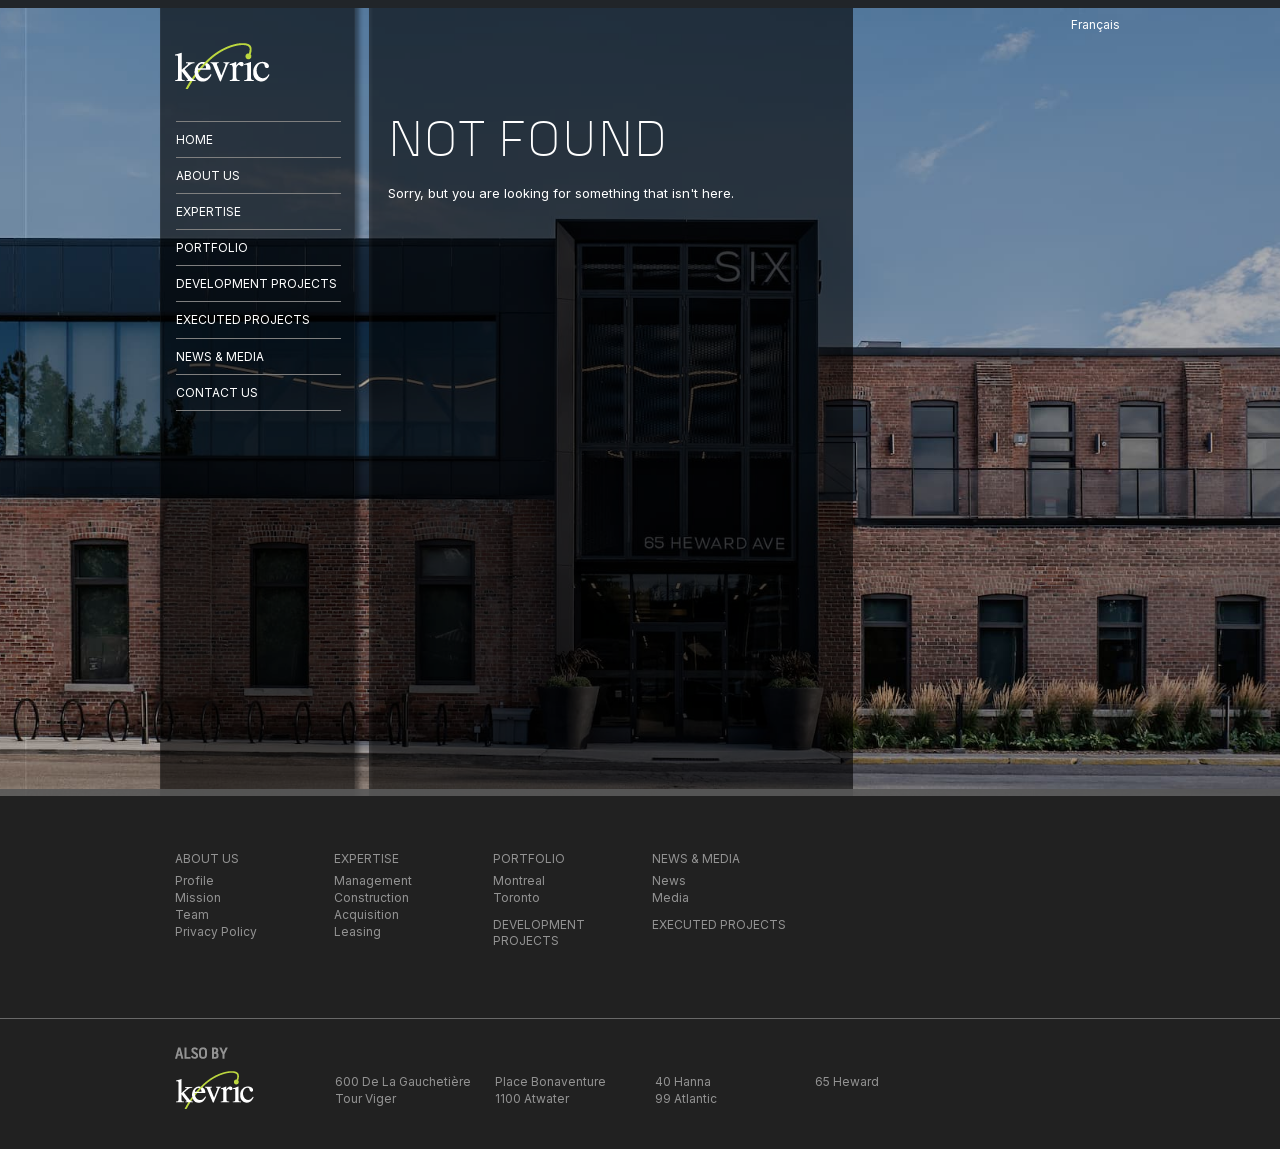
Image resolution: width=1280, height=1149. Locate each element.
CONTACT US (217, 392)
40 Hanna (683, 1081)
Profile (194, 880)
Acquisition (366, 914)
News (669, 880)
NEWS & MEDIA (220, 356)
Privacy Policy (216, 931)
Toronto (516, 897)
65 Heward (847, 1081)
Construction (371, 897)
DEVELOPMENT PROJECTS (256, 283)
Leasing (357, 931)
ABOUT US (208, 175)
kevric (222, 66)
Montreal (519, 880)
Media (670, 897)
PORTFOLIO (212, 247)
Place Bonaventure (550, 1081)
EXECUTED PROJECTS (243, 319)
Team (192, 914)
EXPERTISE (208, 211)
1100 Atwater (532, 1098)
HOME (194, 139)
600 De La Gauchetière (403, 1081)
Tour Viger (365, 1098)
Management (373, 880)
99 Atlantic (686, 1098)
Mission (198, 897)
